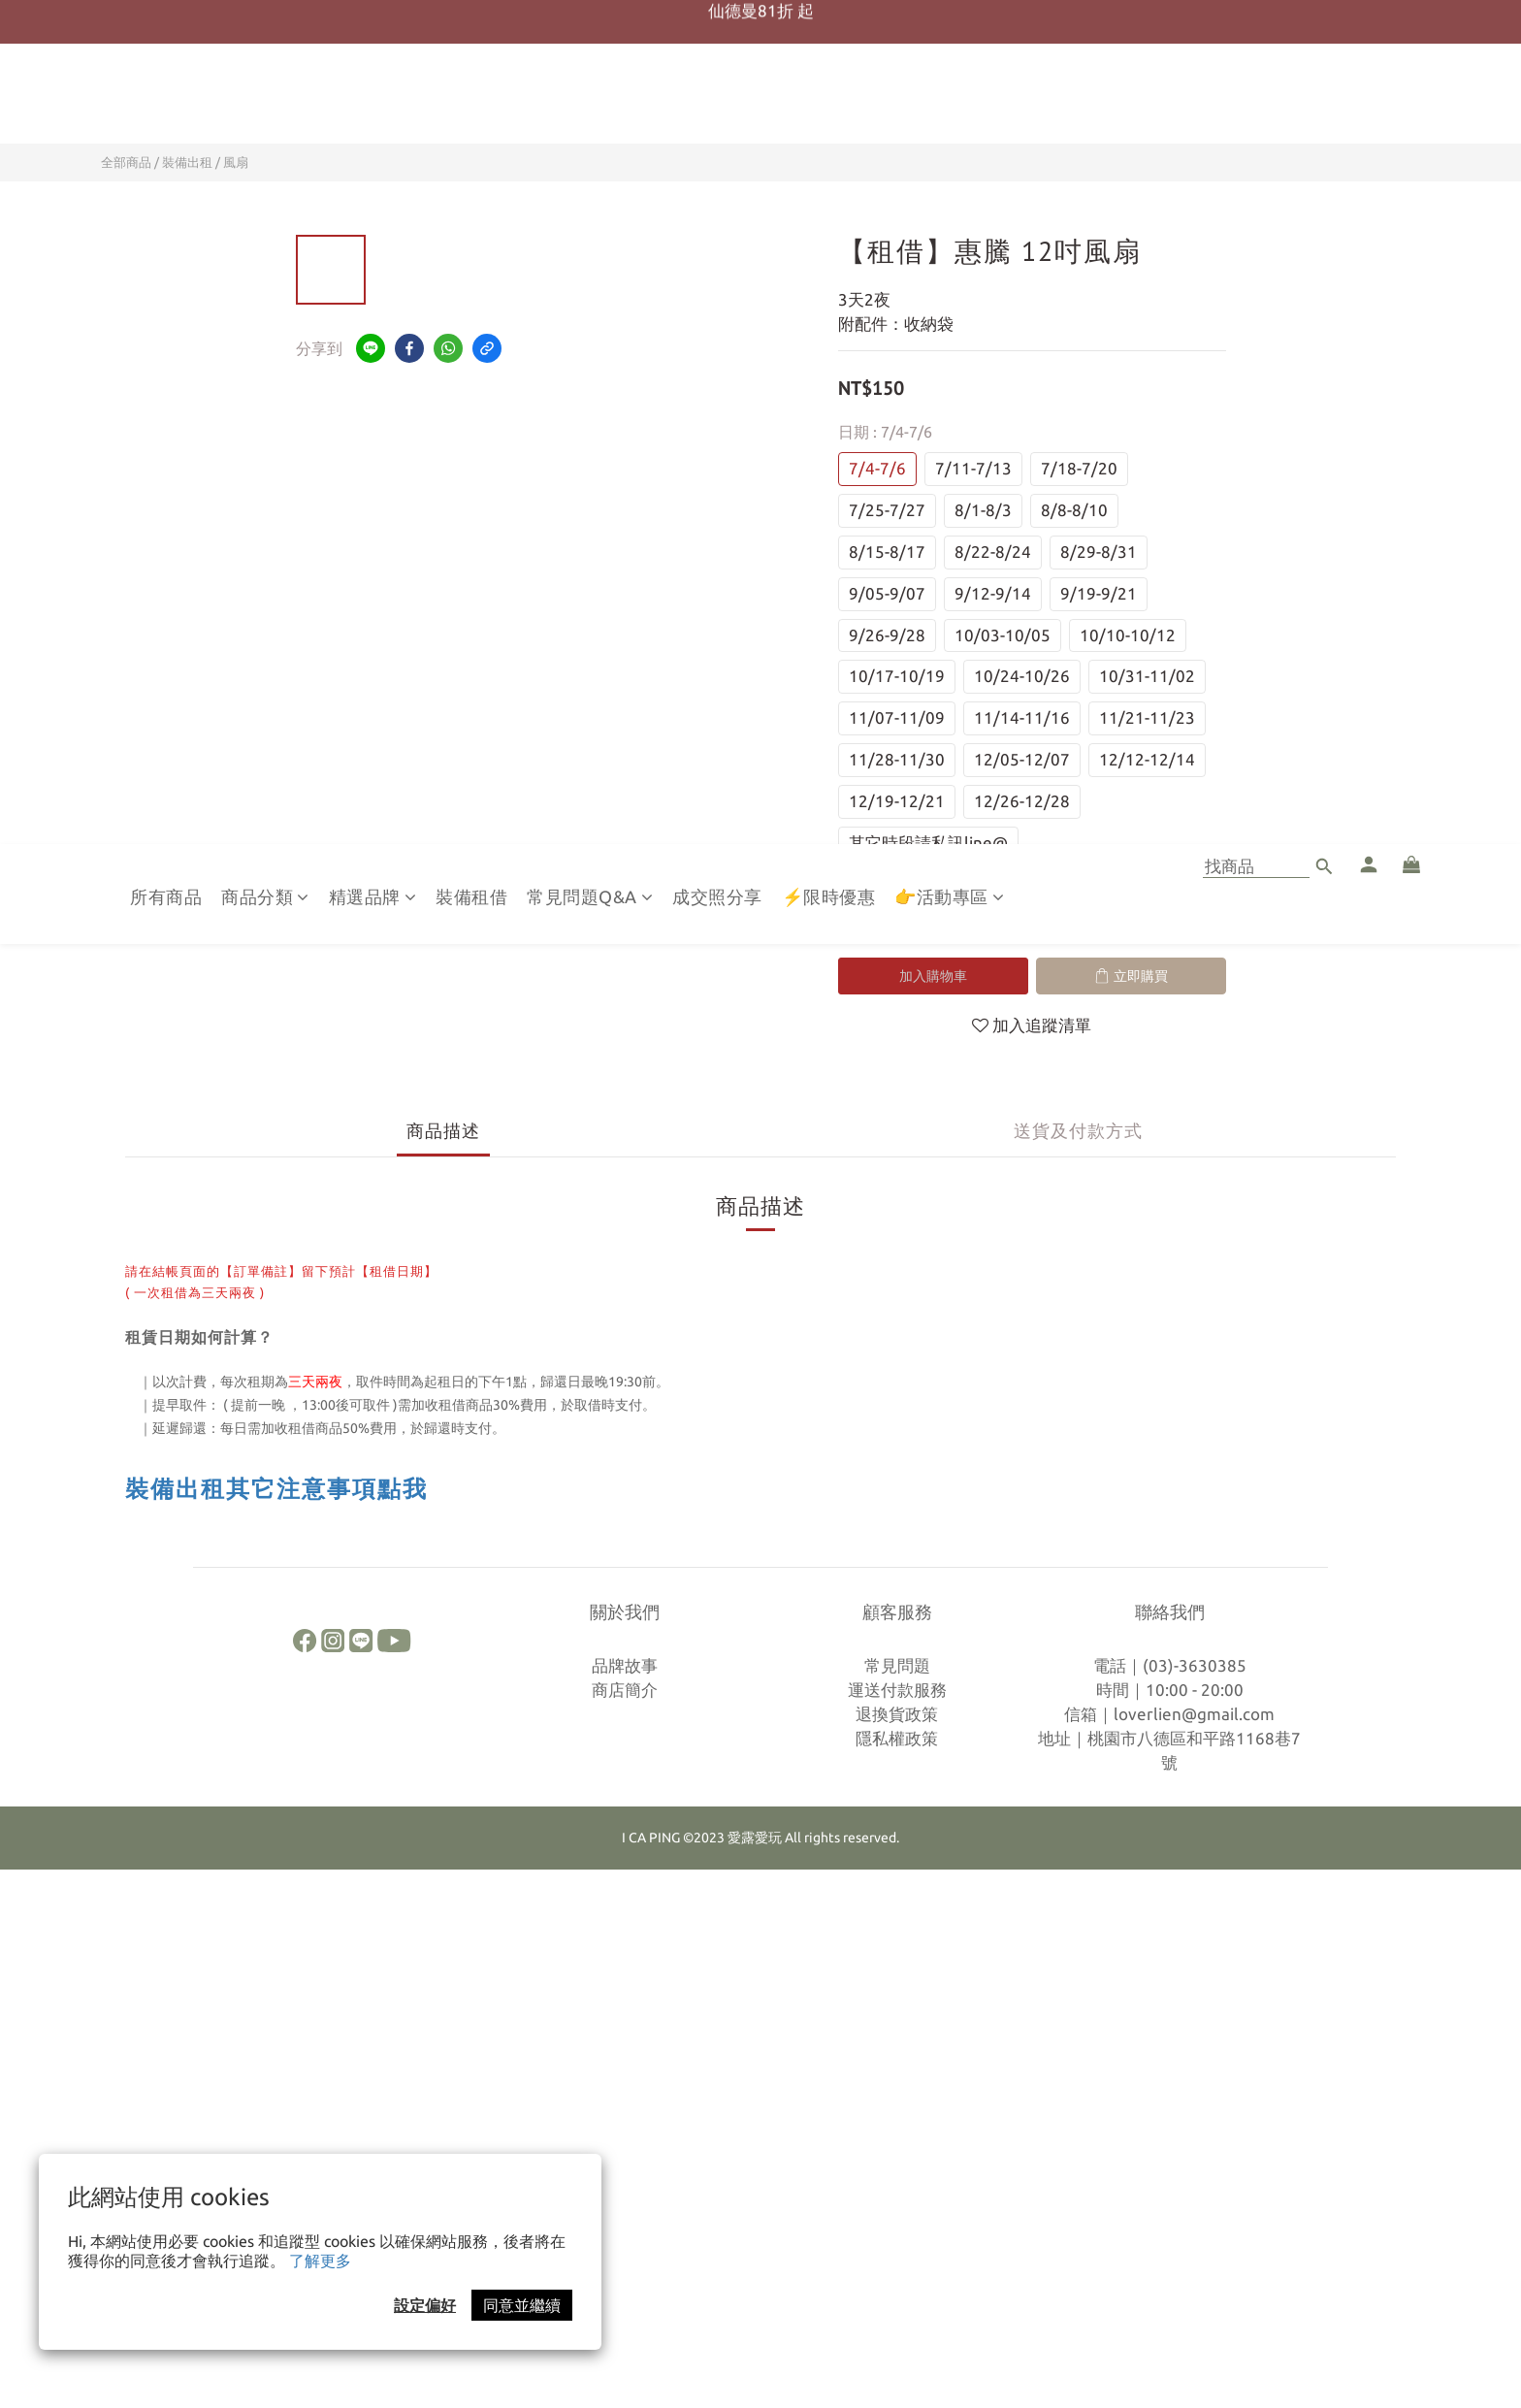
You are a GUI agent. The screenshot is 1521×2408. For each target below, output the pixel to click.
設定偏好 (425, 2305)
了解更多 (320, 2260)
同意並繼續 (522, 2305)
